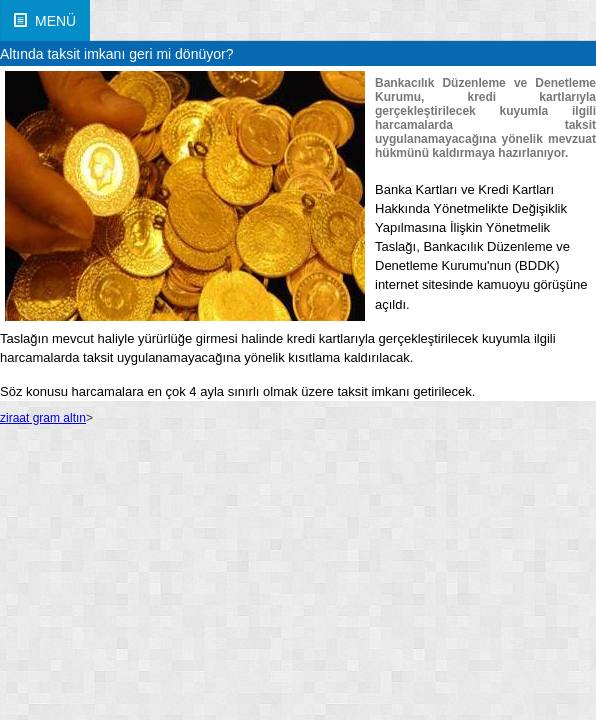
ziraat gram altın (43, 418)
